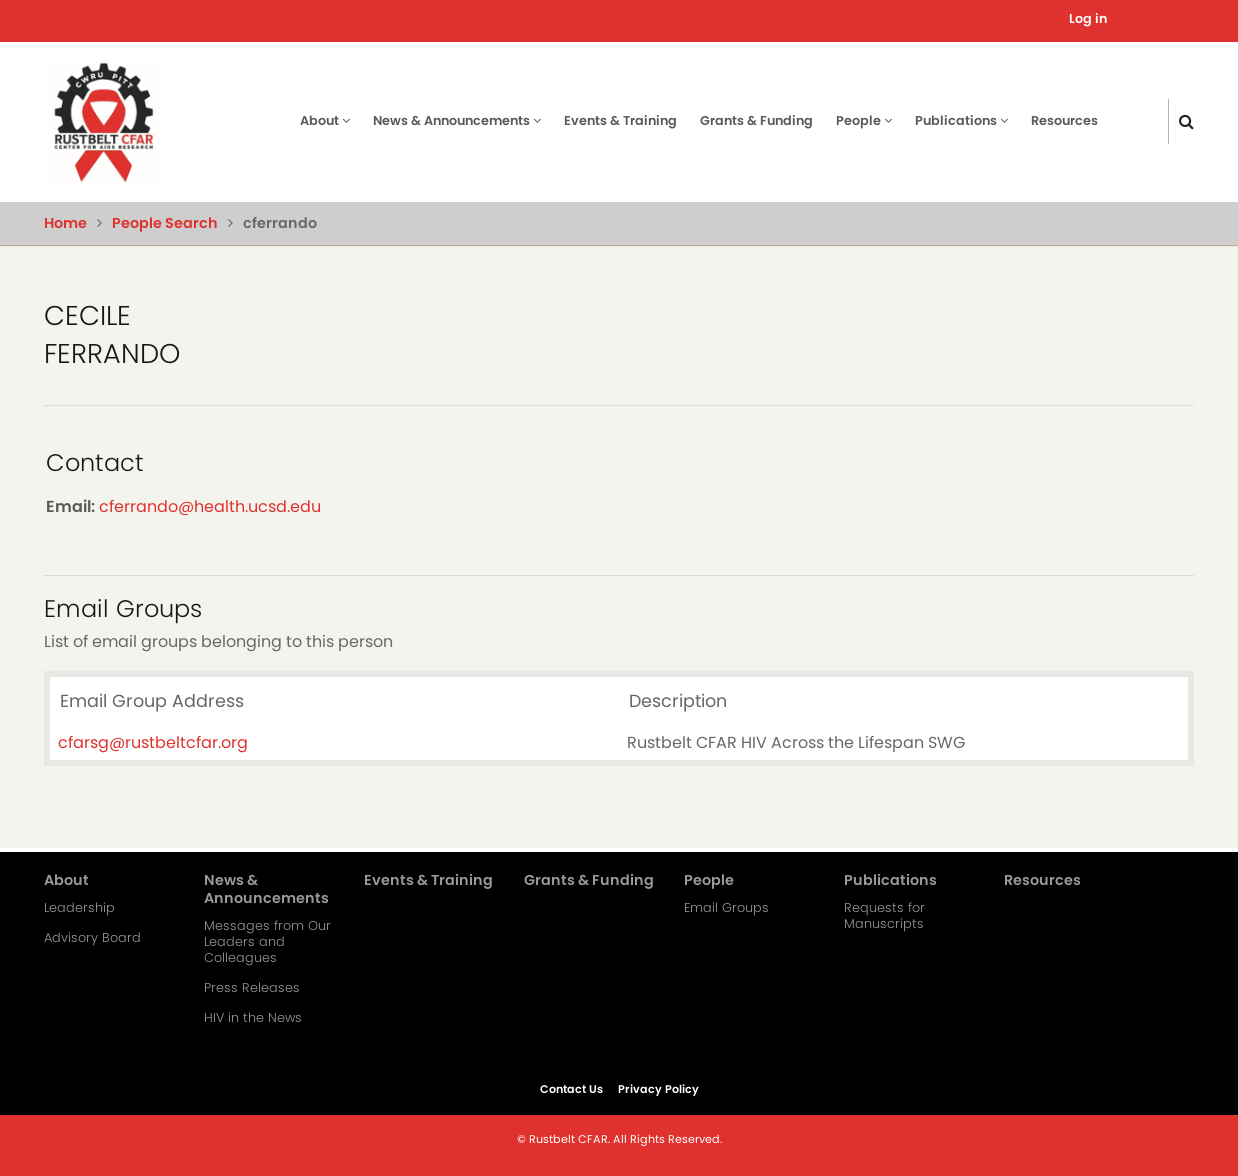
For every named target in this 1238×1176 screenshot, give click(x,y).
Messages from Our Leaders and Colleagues (267, 942)
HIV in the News (253, 1018)
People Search (165, 223)
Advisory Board (92, 938)
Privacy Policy (658, 1089)
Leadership (79, 908)
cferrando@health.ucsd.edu (210, 506)
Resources (1064, 120)
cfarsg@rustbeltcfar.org (153, 742)
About (325, 120)
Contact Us (571, 1089)
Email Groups (726, 908)
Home (65, 223)
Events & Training (620, 120)
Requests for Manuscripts (884, 916)
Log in (1088, 18)
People (864, 120)
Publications (961, 120)
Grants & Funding (756, 120)
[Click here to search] (1186, 121)
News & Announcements (457, 120)
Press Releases (252, 988)
